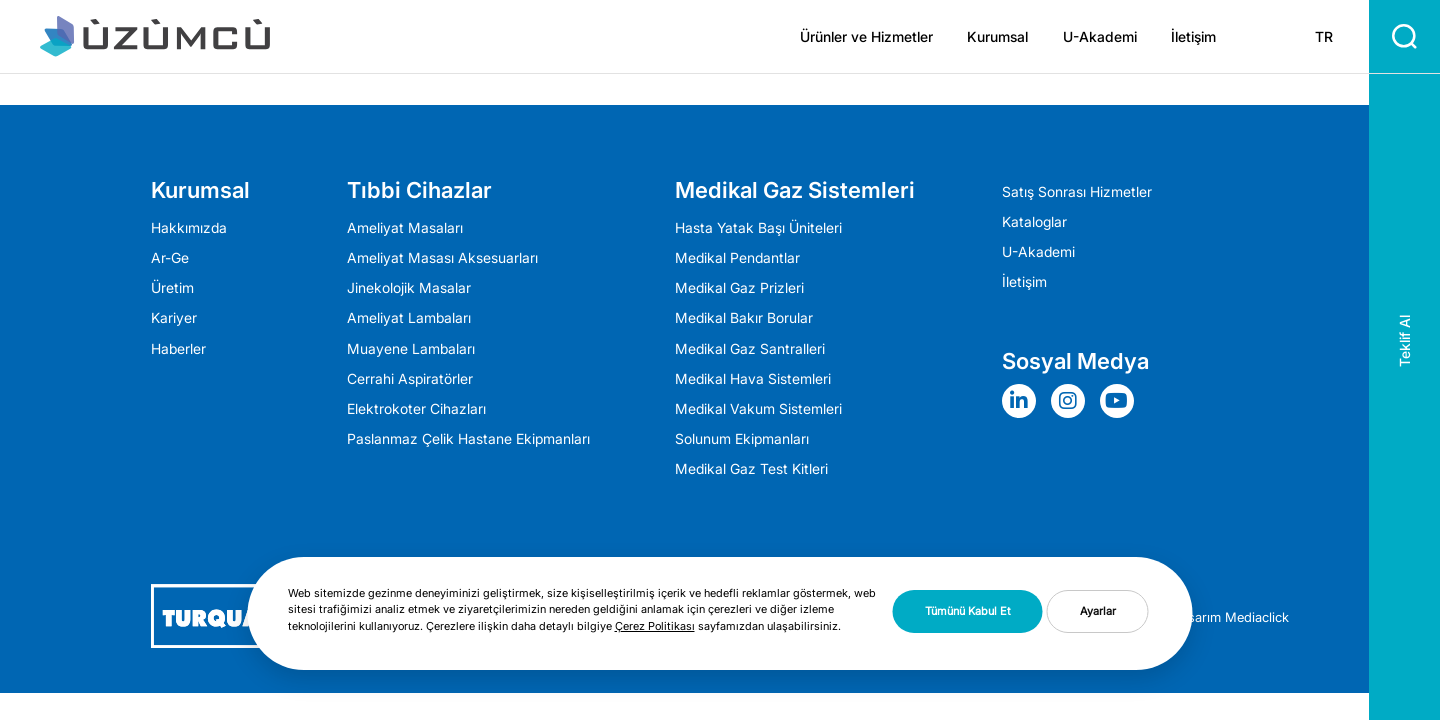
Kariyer (174, 318)
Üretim (172, 288)
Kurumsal (997, 37)
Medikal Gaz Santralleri (750, 349)
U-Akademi (1100, 37)
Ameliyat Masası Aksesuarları (442, 258)
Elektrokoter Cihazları (416, 409)
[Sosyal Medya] (1024, 401)
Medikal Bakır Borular (744, 318)
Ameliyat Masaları (405, 228)
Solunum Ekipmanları (742, 439)
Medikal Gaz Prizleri (739, 288)
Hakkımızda (189, 228)
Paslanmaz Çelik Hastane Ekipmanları (468, 439)
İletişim (1193, 37)
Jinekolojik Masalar (409, 288)
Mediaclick (1257, 617)
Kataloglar (1034, 222)
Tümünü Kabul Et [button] (968, 611)
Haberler (178, 349)
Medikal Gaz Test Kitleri (751, 469)
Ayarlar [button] (1098, 611)
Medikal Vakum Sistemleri (758, 409)
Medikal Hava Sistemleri (753, 379)
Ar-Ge (170, 258)
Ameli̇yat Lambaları (409, 318)
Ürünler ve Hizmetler (866, 37)
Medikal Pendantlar (737, 258)
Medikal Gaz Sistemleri (795, 190)
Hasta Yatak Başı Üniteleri (758, 228)
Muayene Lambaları (411, 349)
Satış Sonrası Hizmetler (1077, 192)
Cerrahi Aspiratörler (410, 379)
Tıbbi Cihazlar (419, 190)
